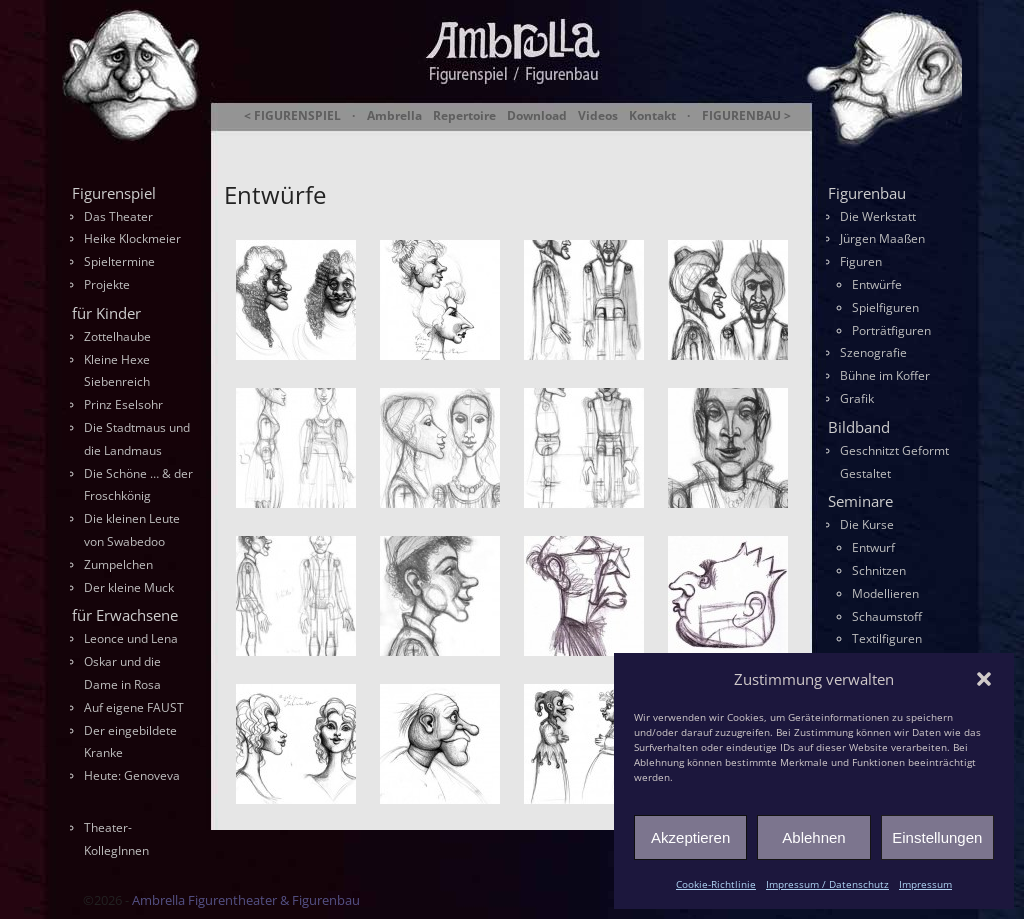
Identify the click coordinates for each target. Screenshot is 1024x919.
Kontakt (652, 116)
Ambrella (394, 116)
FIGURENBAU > (746, 116)
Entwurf (873, 547)
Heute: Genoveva (132, 775)
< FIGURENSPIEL (292, 116)
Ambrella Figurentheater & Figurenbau (477, 140)
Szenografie (873, 352)
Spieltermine (119, 261)
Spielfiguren (885, 307)
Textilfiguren (887, 638)
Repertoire (464, 116)
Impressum (925, 884)
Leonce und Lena (131, 638)
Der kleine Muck (129, 587)
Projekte (107, 284)
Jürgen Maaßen (882, 238)
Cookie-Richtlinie (716, 884)
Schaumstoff (887, 616)
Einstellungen (937, 837)
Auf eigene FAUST (134, 707)
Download (537, 116)
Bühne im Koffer (885, 375)
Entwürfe (877, 284)
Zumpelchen (118, 564)
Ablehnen (813, 837)
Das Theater (118, 216)
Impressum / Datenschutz (827, 884)
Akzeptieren (690, 837)
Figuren (861, 261)
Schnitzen (879, 570)
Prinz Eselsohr (123, 404)
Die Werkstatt (878, 216)
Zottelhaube (117, 336)
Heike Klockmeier (132, 238)
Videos (598, 116)
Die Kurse (867, 524)
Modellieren (885, 593)
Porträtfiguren (891, 330)
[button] (984, 679)
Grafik (857, 398)
